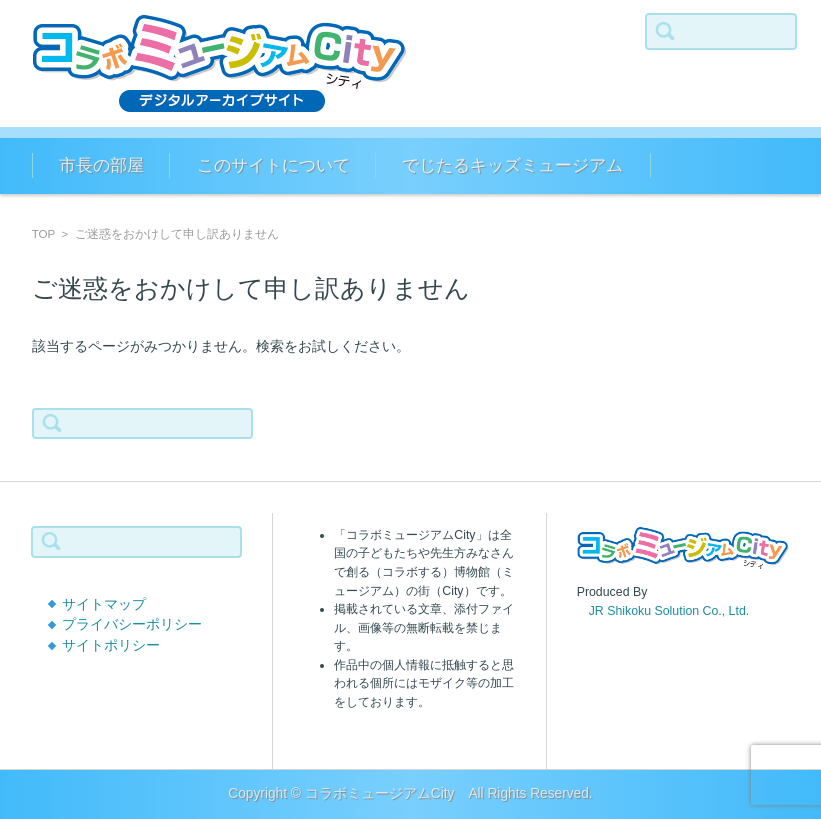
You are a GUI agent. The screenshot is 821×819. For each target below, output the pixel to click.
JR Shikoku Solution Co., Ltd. (663, 611)
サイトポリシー (111, 645)
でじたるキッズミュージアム (512, 165)
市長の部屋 (101, 165)
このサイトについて (273, 165)
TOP (43, 233)
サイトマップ (104, 604)
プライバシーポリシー (132, 624)
